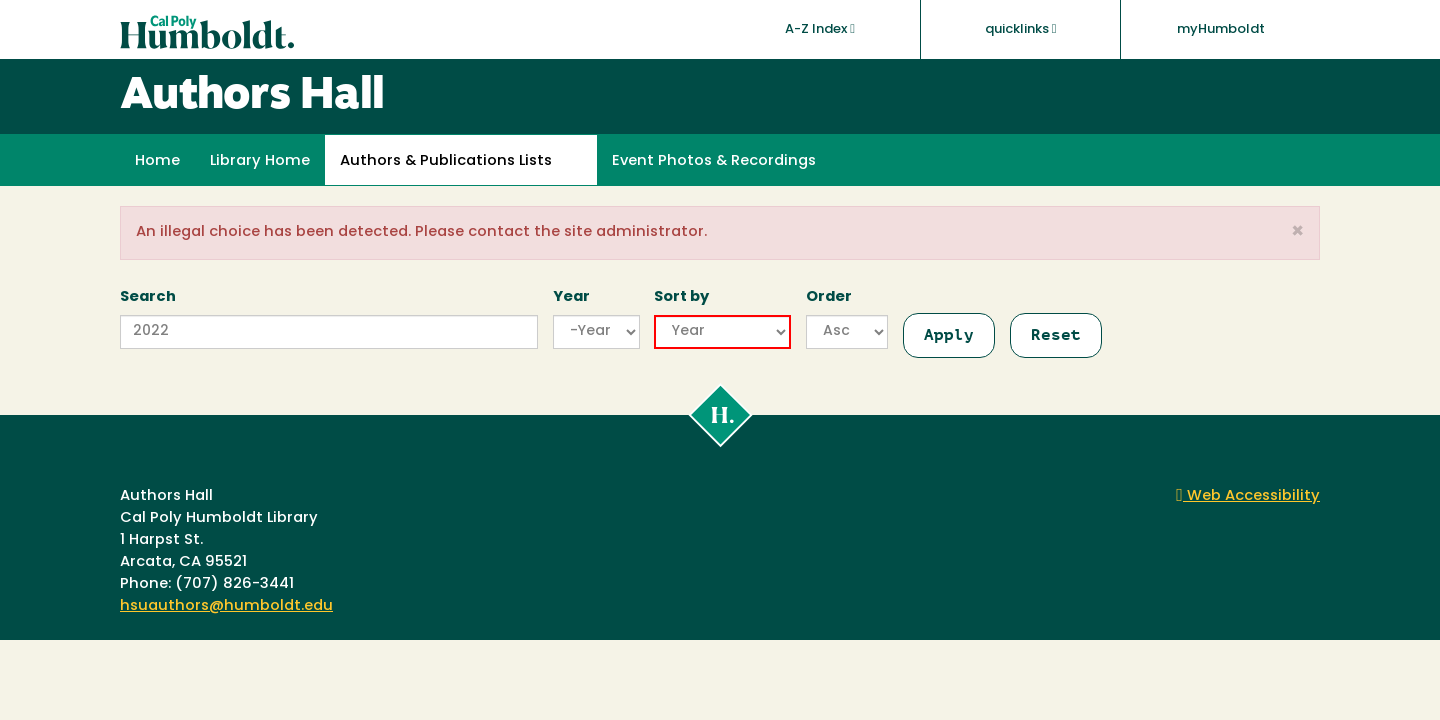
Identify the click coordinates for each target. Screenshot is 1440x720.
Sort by (681, 297)
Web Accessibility (1248, 496)
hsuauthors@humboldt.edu (226, 606)
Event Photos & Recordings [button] (714, 161)
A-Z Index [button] (820, 29)
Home (157, 161)
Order (829, 297)
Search (148, 297)
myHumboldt (1221, 29)
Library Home (260, 161)
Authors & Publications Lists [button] (446, 161)
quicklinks (1021, 29)
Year (571, 297)
